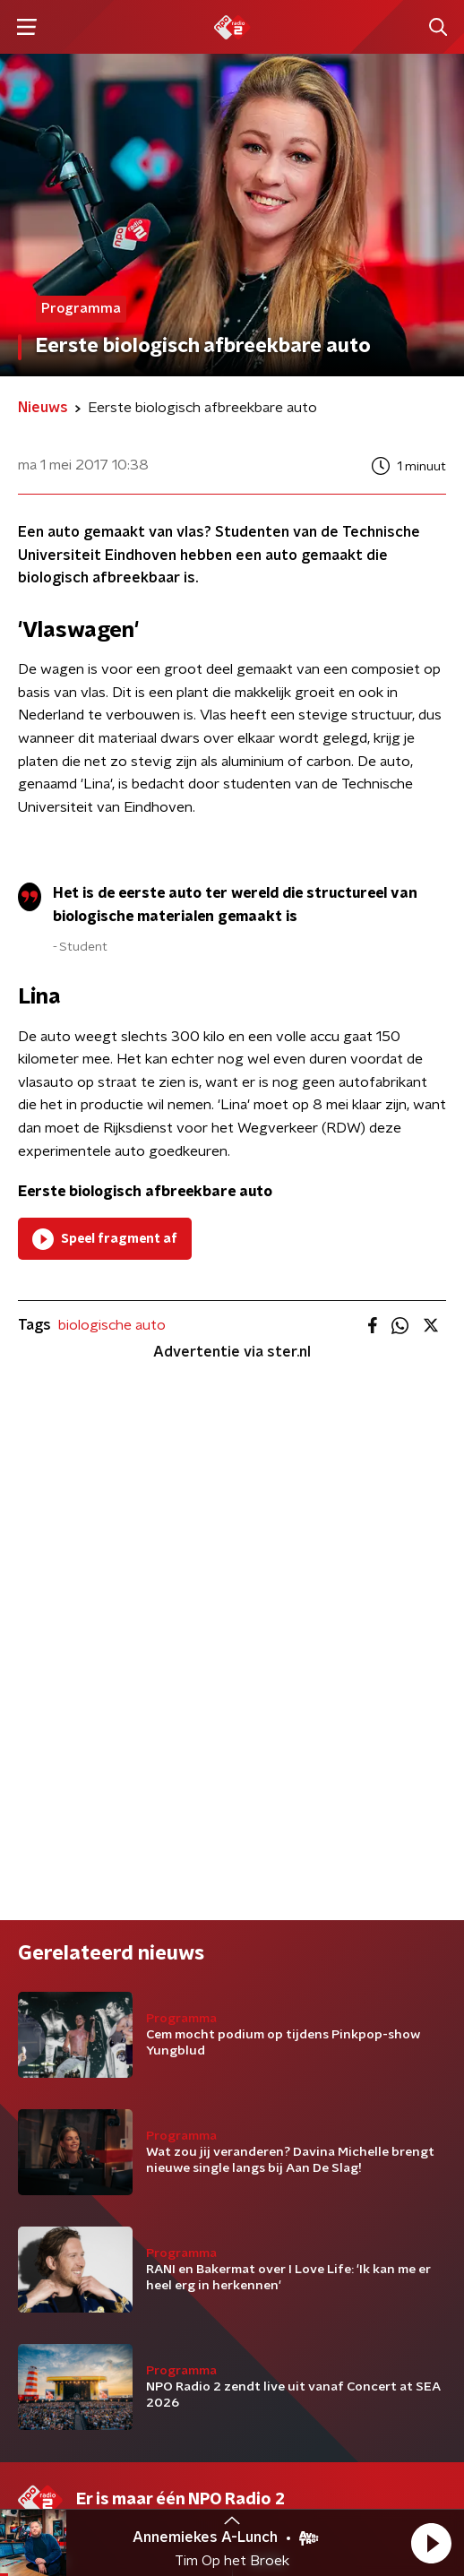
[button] (431, 2543)
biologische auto (112, 1325)
